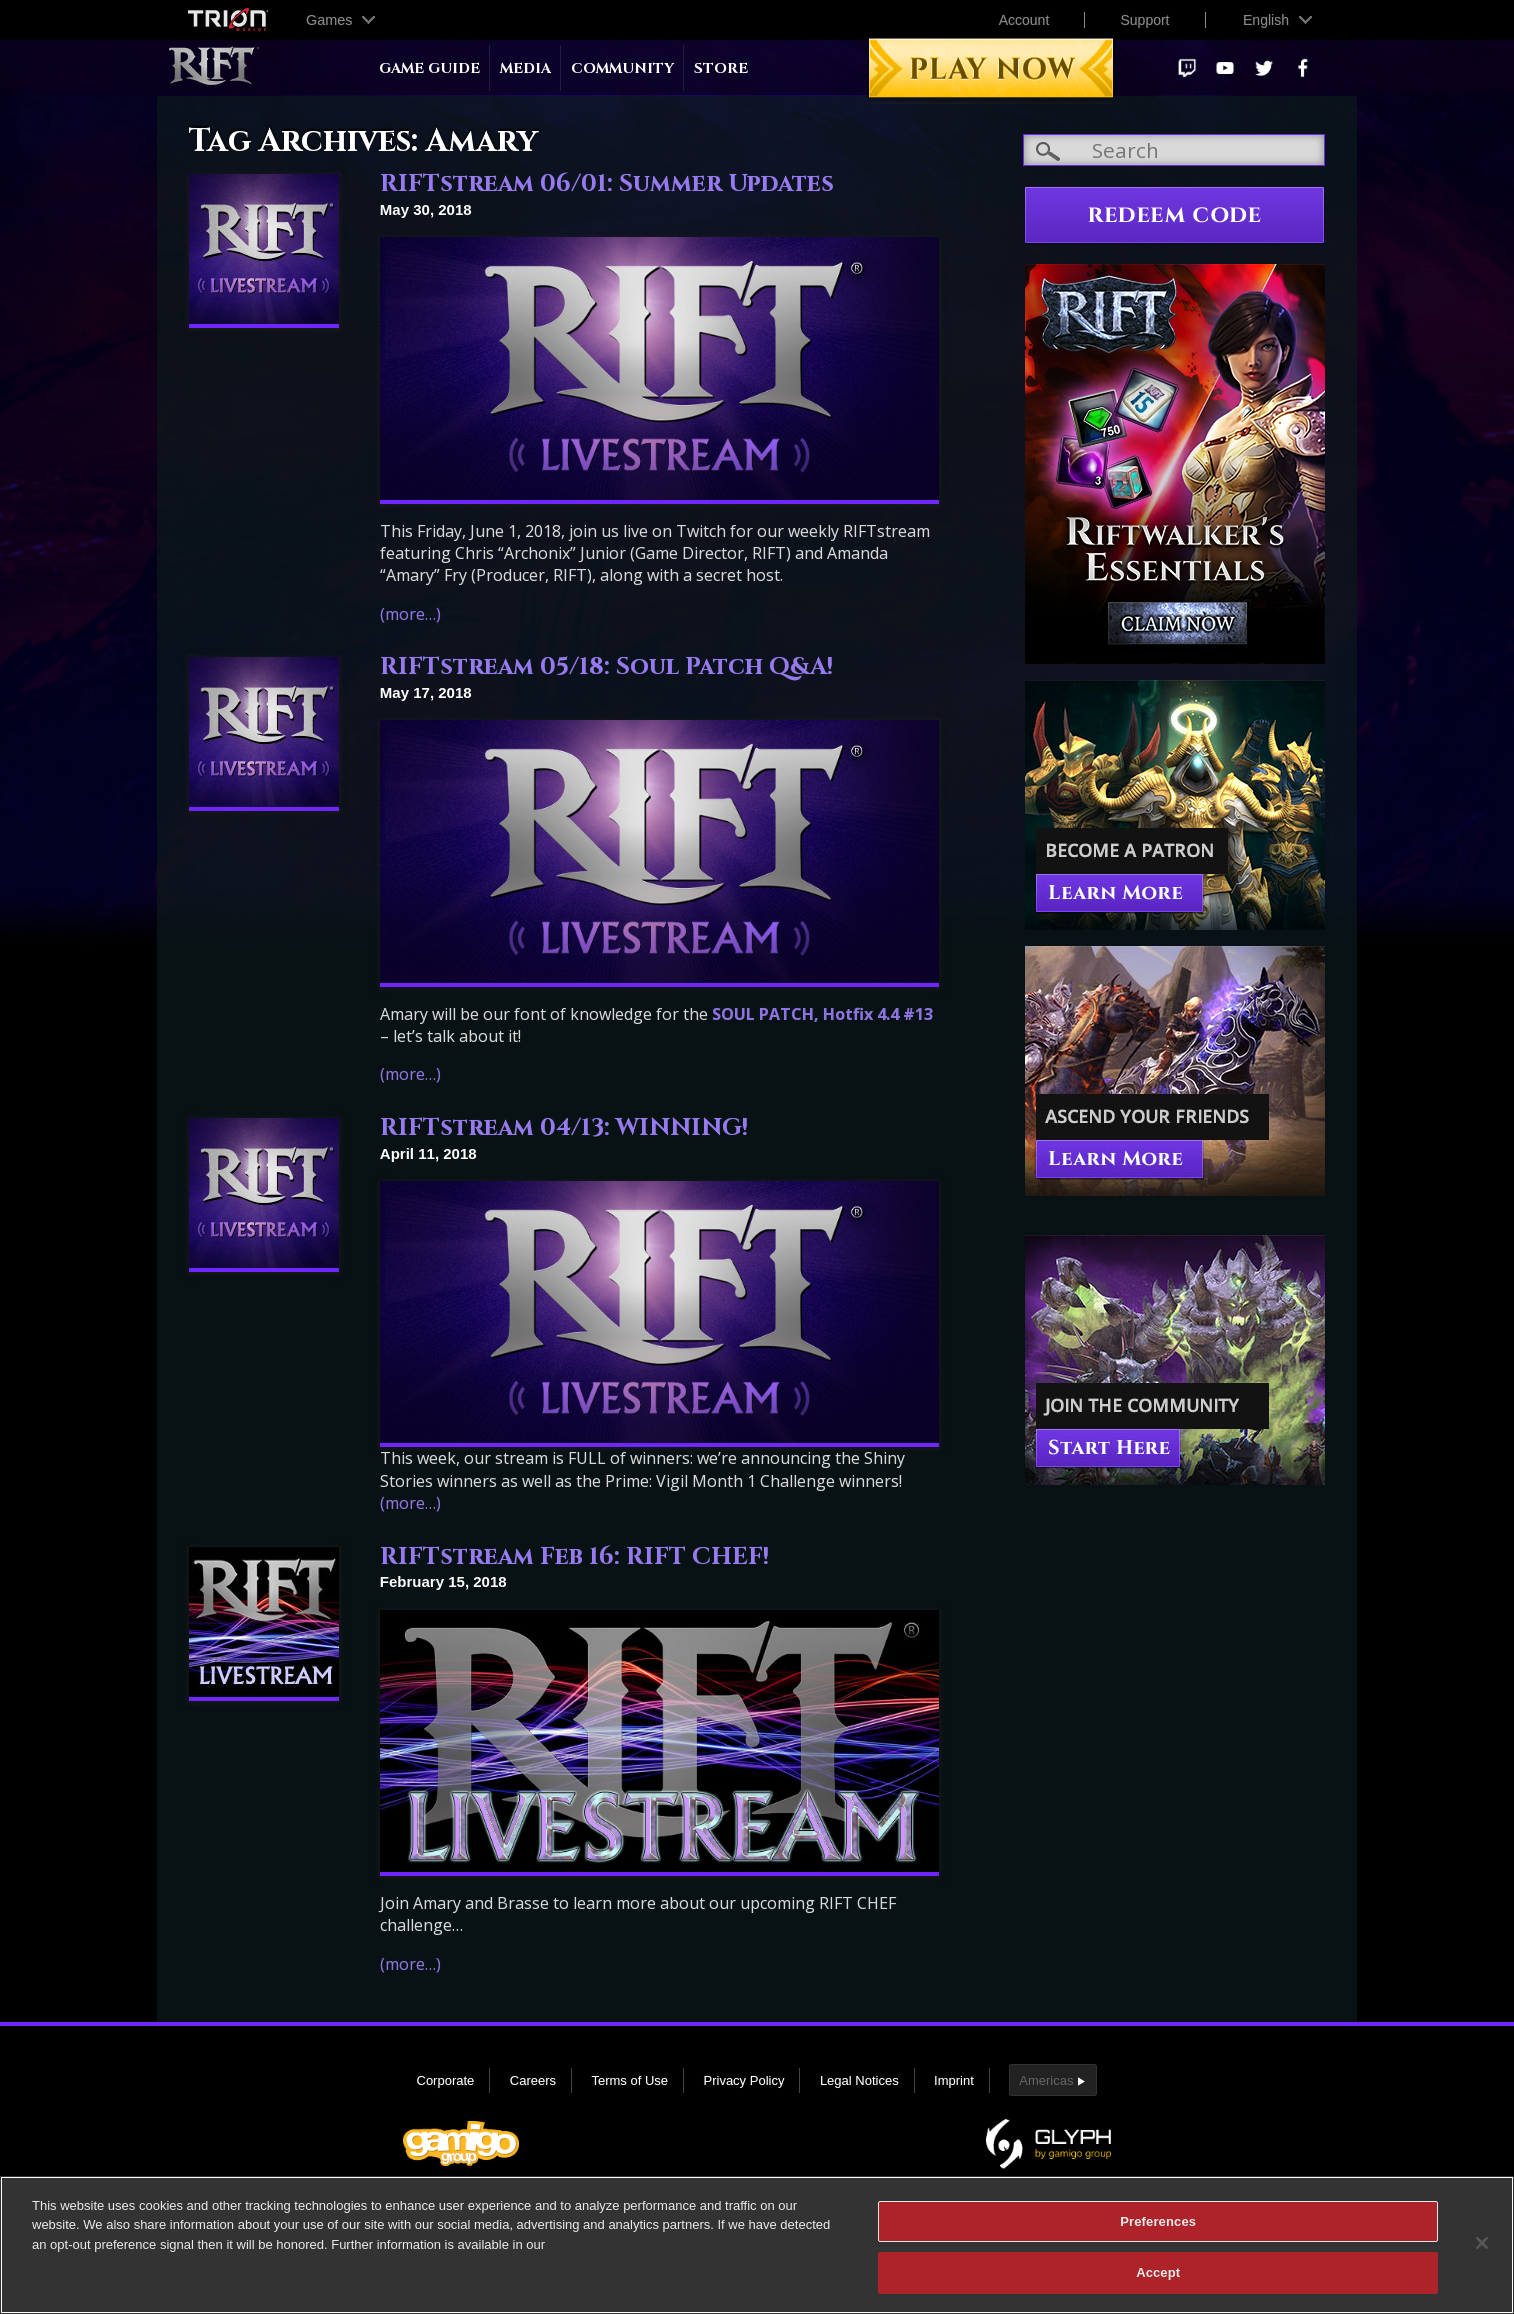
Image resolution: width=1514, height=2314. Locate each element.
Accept (1158, 2281)
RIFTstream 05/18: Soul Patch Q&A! (606, 667)
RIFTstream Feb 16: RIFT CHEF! (574, 1557)
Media (525, 68)
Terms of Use (629, 2080)
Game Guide (429, 68)
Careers (533, 2080)
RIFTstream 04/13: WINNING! (564, 1128)
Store (721, 68)
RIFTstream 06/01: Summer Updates (607, 184)
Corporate (446, 2080)
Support (1144, 20)
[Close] (1482, 2251)
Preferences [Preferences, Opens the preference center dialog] (1158, 2229)
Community (622, 68)
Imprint (954, 2080)
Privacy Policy (744, 2080)
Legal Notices (859, 2080)
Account (1024, 20)
